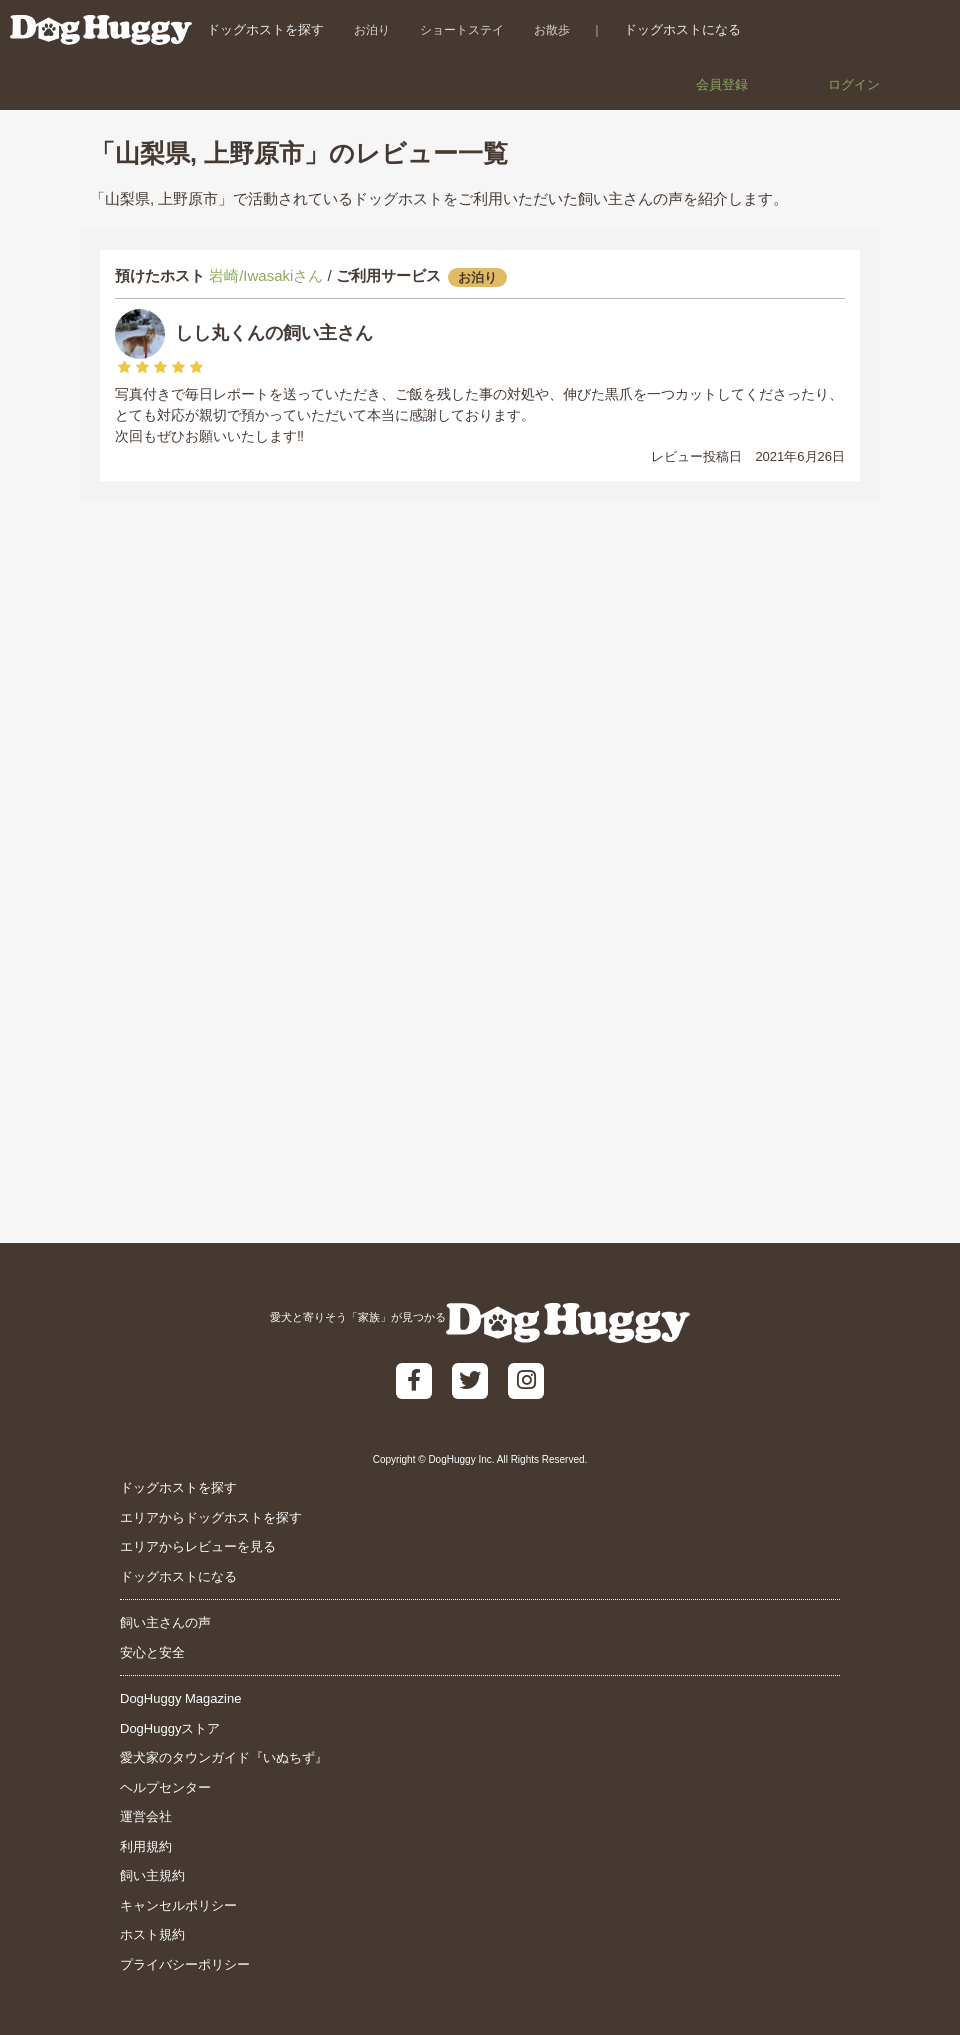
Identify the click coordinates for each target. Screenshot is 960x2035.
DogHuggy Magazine (180, 1698)
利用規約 (146, 1846)
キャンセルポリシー (178, 1905)
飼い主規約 (152, 1875)
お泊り (372, 29)
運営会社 (146, 1816)
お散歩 (552, 29)
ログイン (854, 84)
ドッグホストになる (682, 29)
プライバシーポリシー (185, 1964)
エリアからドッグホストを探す (211, 1517)
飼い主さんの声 (165, 1622)
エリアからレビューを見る (198, 1546)
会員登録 (722, 84)
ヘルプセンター (165, 1787)
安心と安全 (152, 1652)
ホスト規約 (152, 1934)
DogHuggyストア (170, 1728)
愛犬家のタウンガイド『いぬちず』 (224, 1757)
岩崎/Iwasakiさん (266, 275)
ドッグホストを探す (265, 29)
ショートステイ (462, 29)
